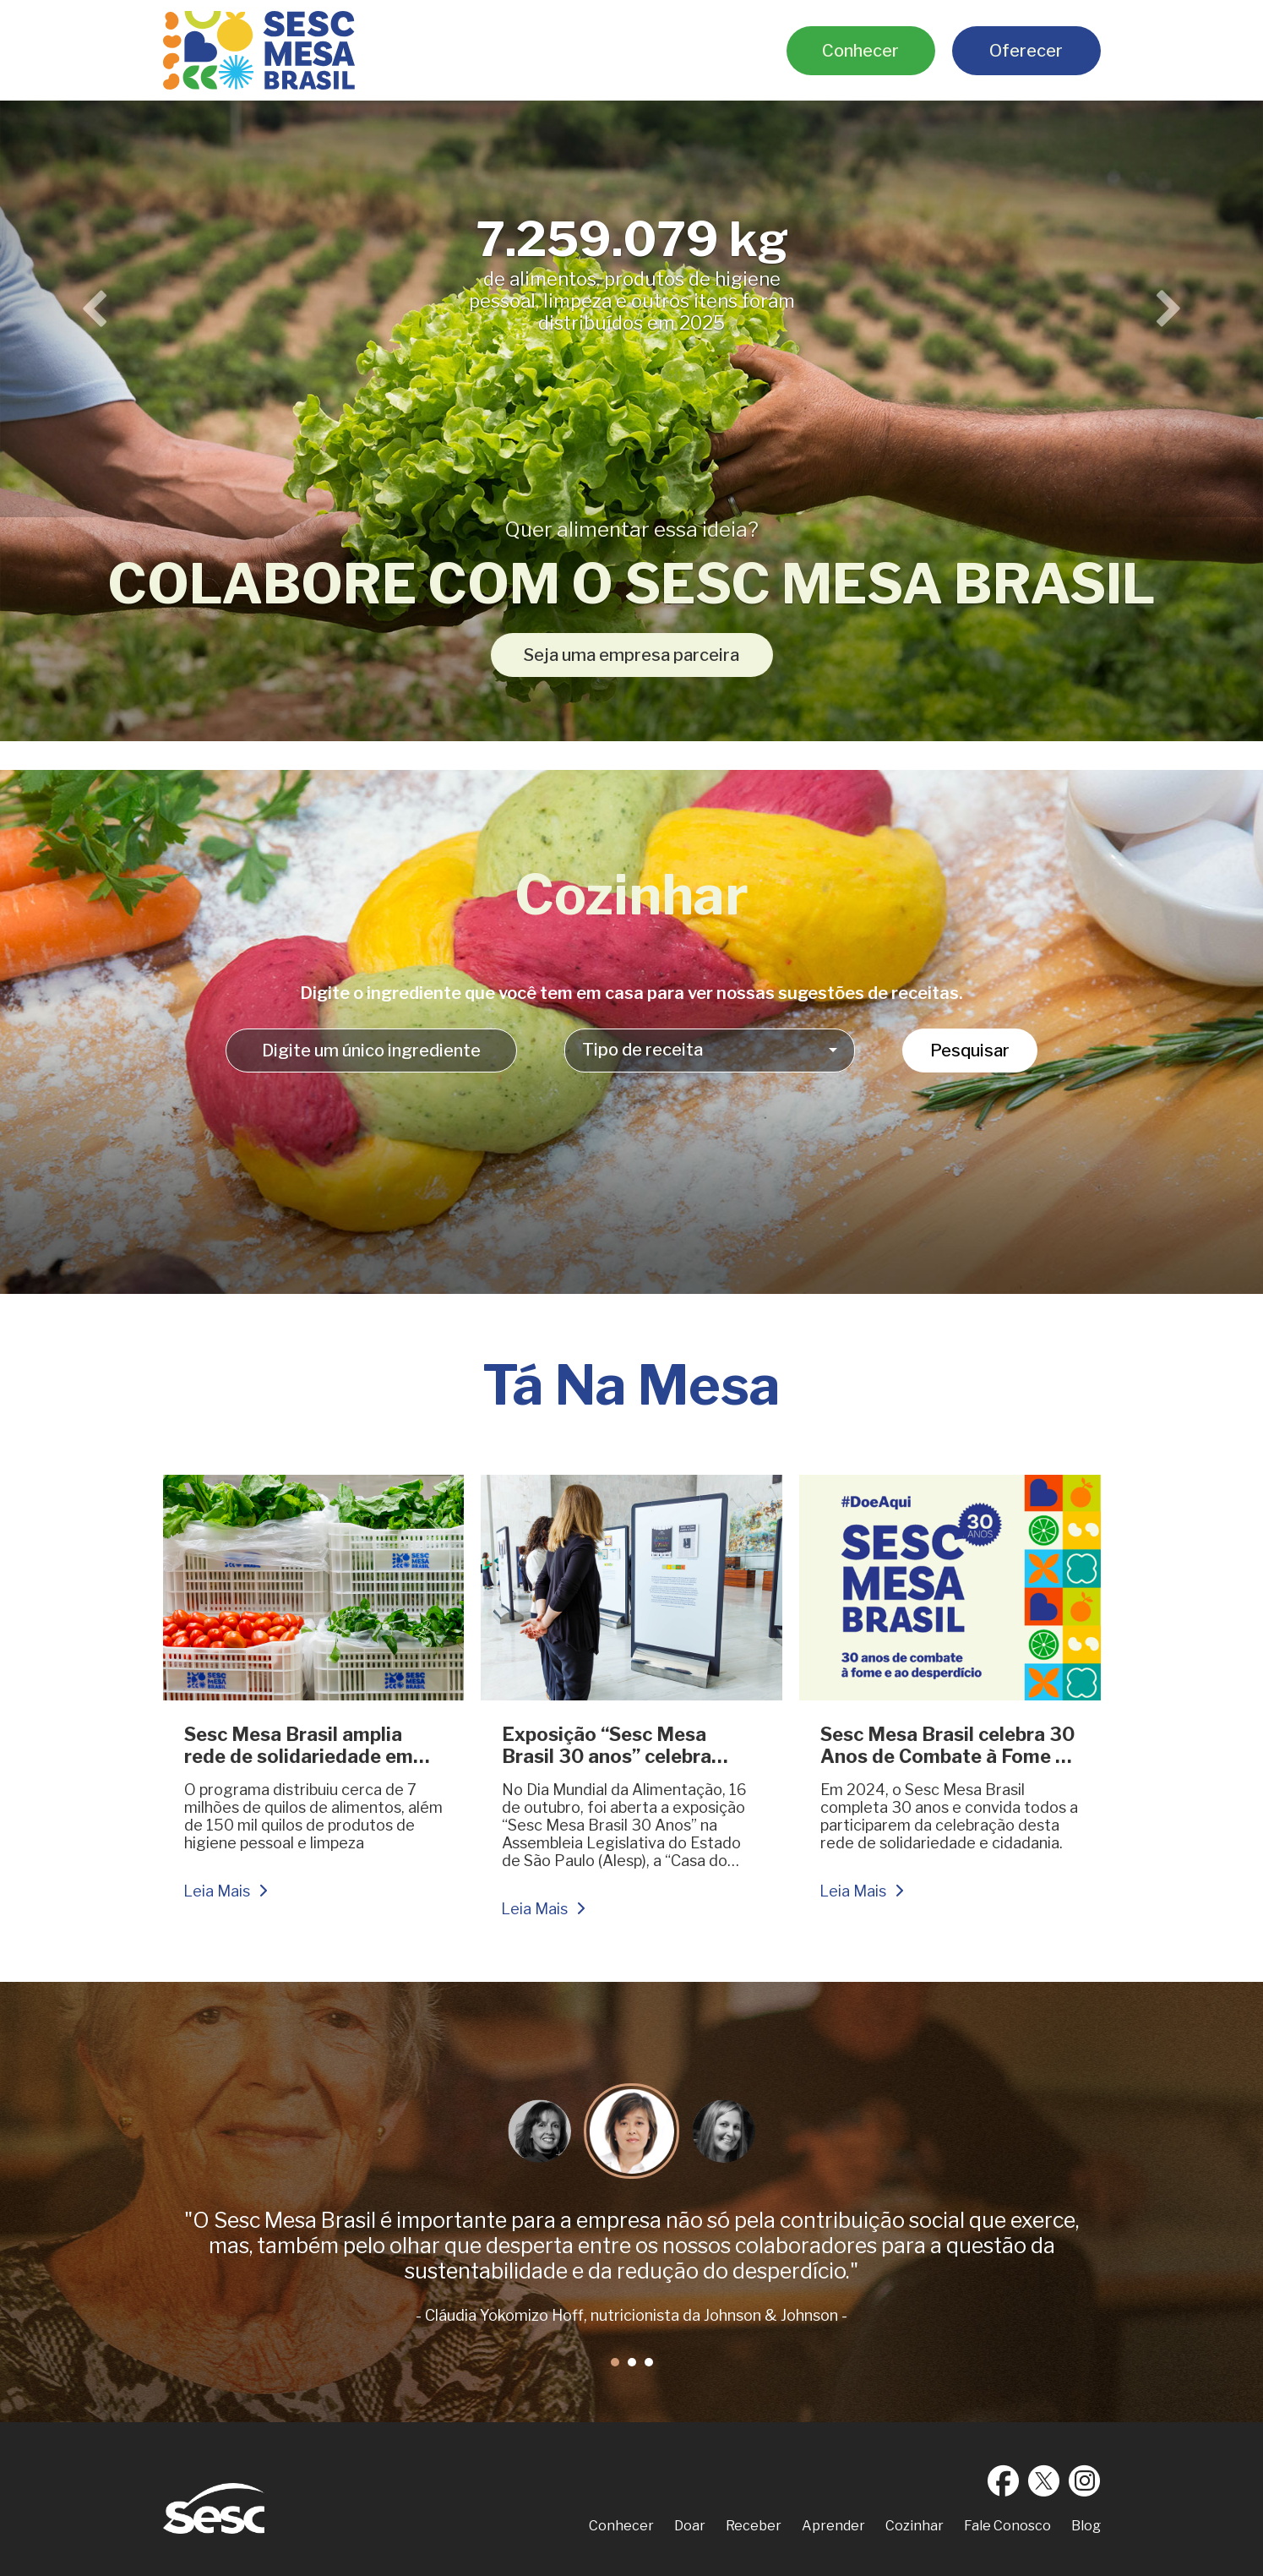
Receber (753, 2526)
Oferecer (1026, 51)
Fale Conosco (1007, 2526)
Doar (689, 2526)
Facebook (1004, 2480)
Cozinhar (914, 2526)
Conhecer (860, 51)
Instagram (1085, 2480)
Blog (1086, 2526)
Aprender (833, 2526)
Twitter (1044, 2480)
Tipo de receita (642, 1050)
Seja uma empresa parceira (631, 655)
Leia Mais (216, 1891)
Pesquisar (970, 1050)
